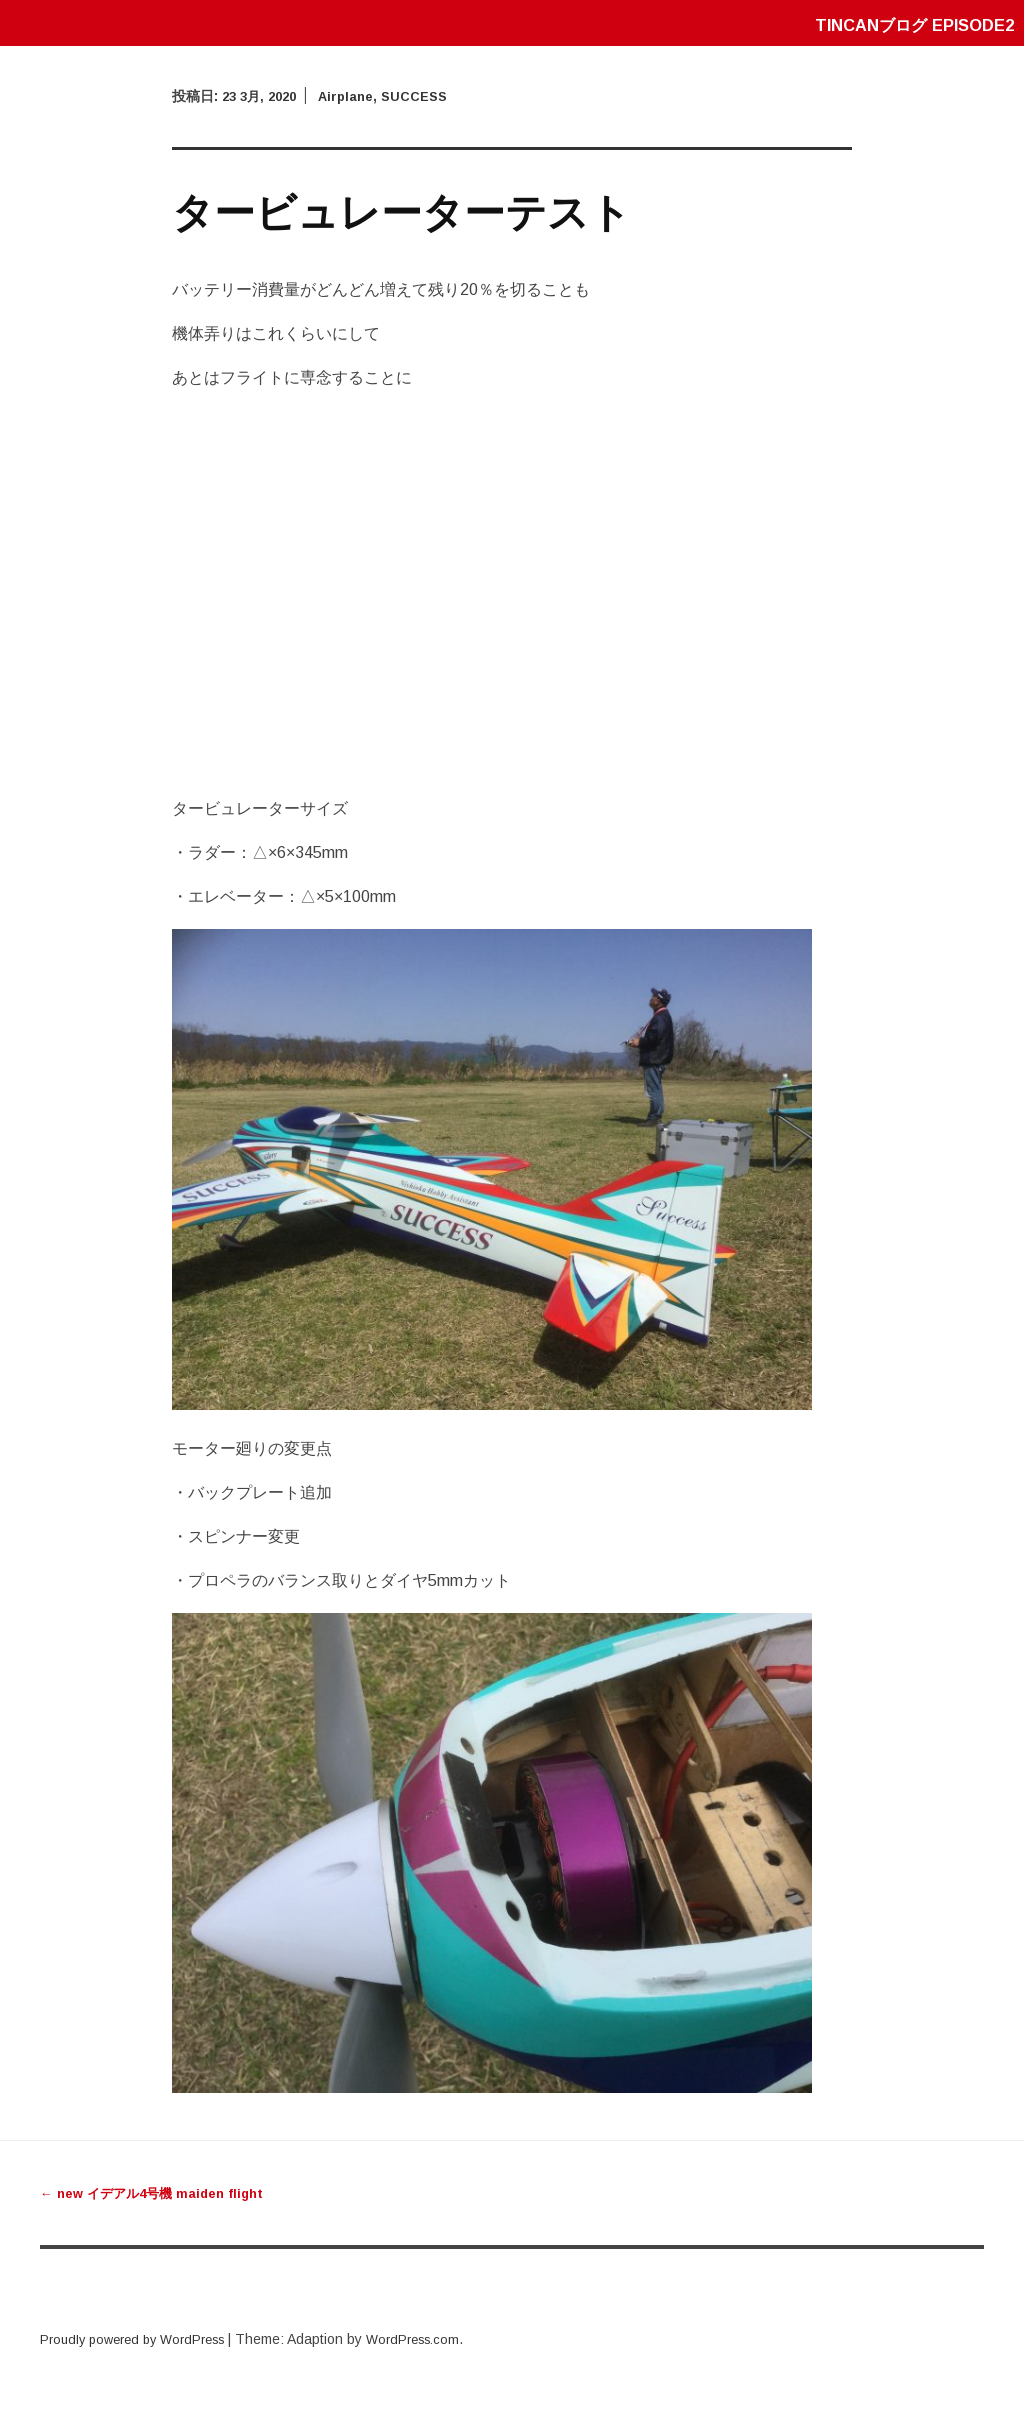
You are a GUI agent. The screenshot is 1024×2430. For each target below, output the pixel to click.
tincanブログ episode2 (904, 25)
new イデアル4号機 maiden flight (159, 2193)
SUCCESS (429, 96)
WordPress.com (435, 2339)
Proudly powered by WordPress (141, 2339)
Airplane (355, 96)
